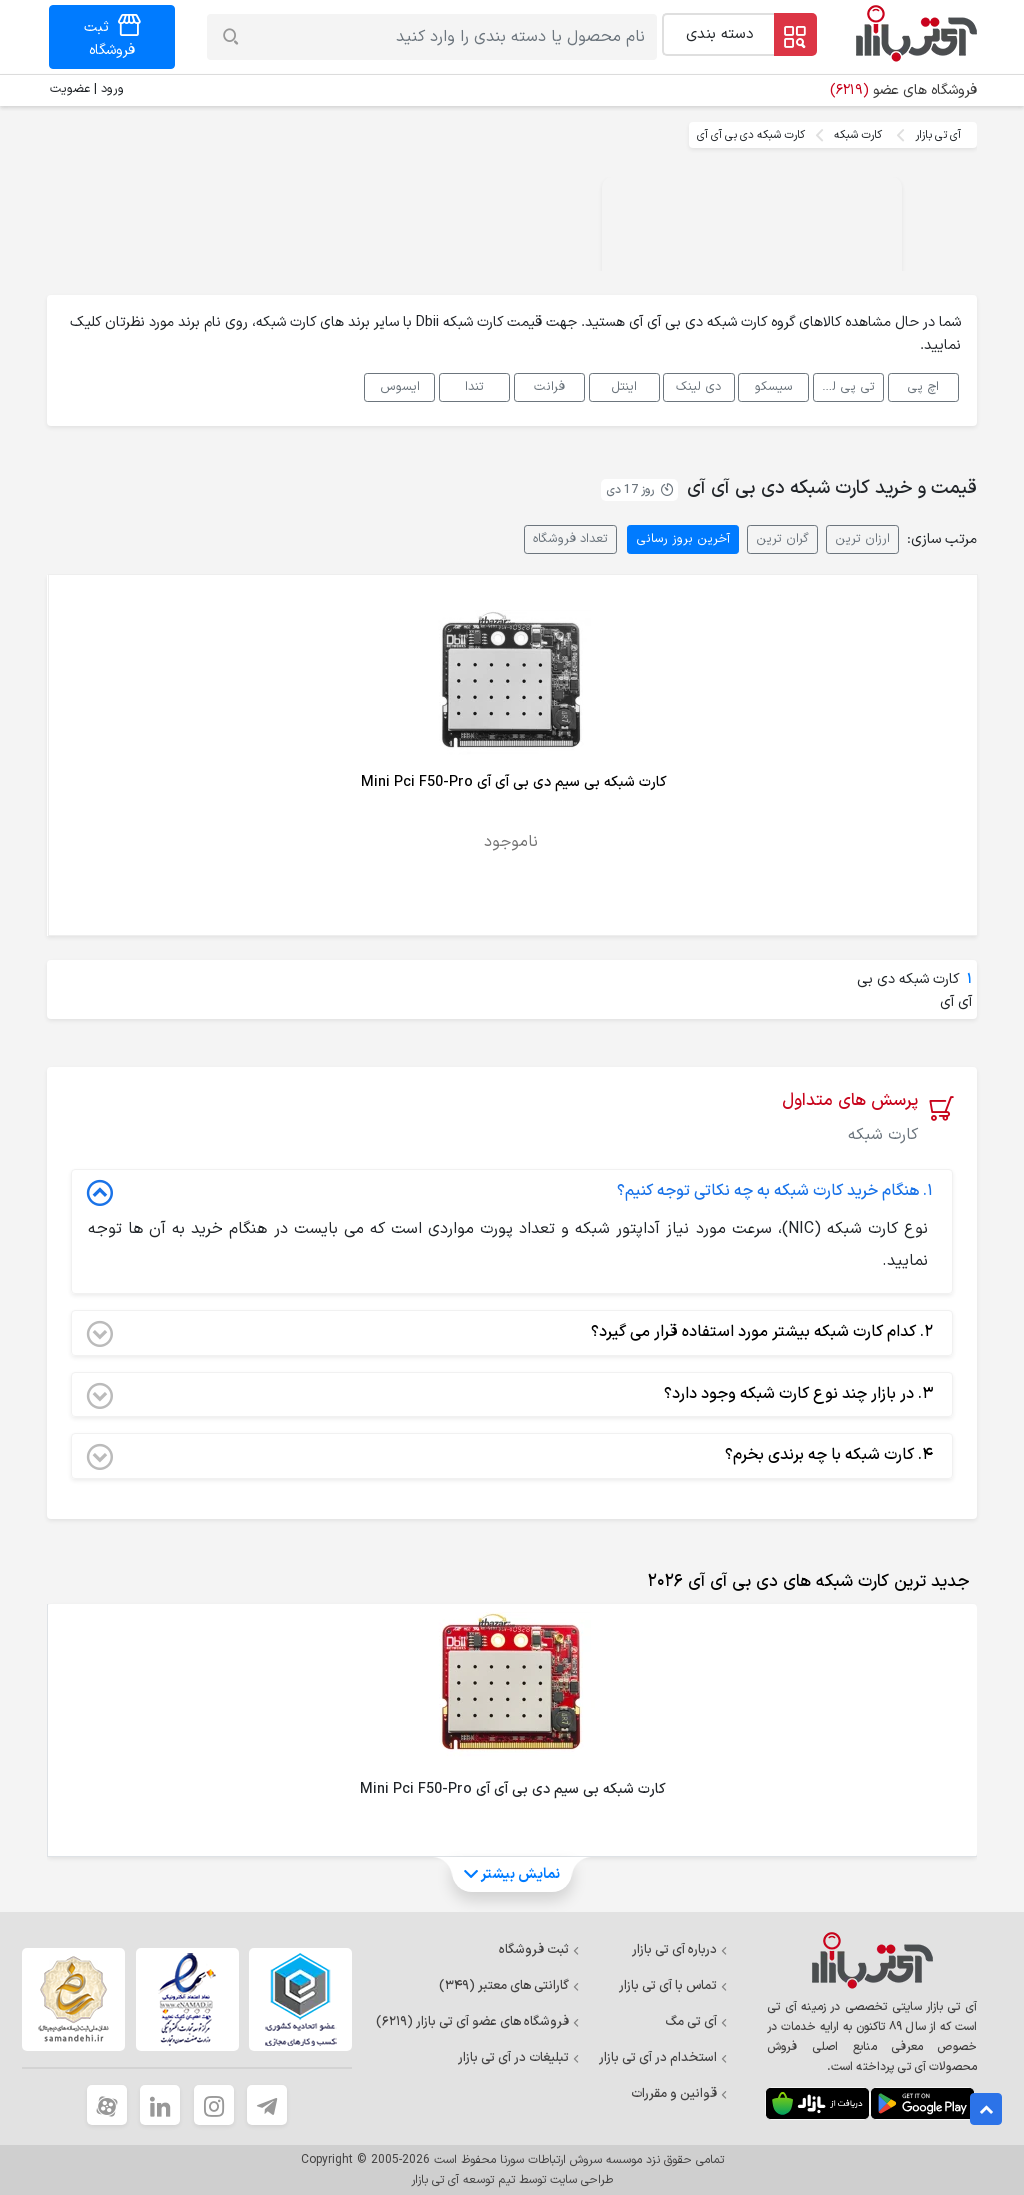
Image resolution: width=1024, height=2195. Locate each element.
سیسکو (774, 386)
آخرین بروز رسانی (683, 538)
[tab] (804, 1582)
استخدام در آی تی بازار (663, 2058)
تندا (474, 386)
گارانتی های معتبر (509, 1986)
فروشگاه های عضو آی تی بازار (478, 2022)
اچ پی (923, 386)
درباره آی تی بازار (680, 1950)
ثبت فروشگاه (539, 1950)
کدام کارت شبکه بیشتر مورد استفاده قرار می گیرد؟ (510, 1333)
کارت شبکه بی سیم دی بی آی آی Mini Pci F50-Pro (513, 782)
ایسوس (400, 386)
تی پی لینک (844, 386)
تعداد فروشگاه (570, 538)
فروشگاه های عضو (903, 90)
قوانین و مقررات (679, 2094)
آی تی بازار (938, 135)
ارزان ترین (862, 538)
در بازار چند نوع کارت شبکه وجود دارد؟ (510, 1395)
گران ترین (782, 538)
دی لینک (698, 386)
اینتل (624, 386)
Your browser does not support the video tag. (752, 252)
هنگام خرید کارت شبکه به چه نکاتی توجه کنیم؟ (510, 1192)
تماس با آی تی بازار (673, 1986)
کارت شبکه (858, 135)
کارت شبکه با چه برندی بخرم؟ (510, 1456)
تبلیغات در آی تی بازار (519, 2058)
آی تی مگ (696, 2022)
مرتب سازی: (942, 539)
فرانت (549, 386)
